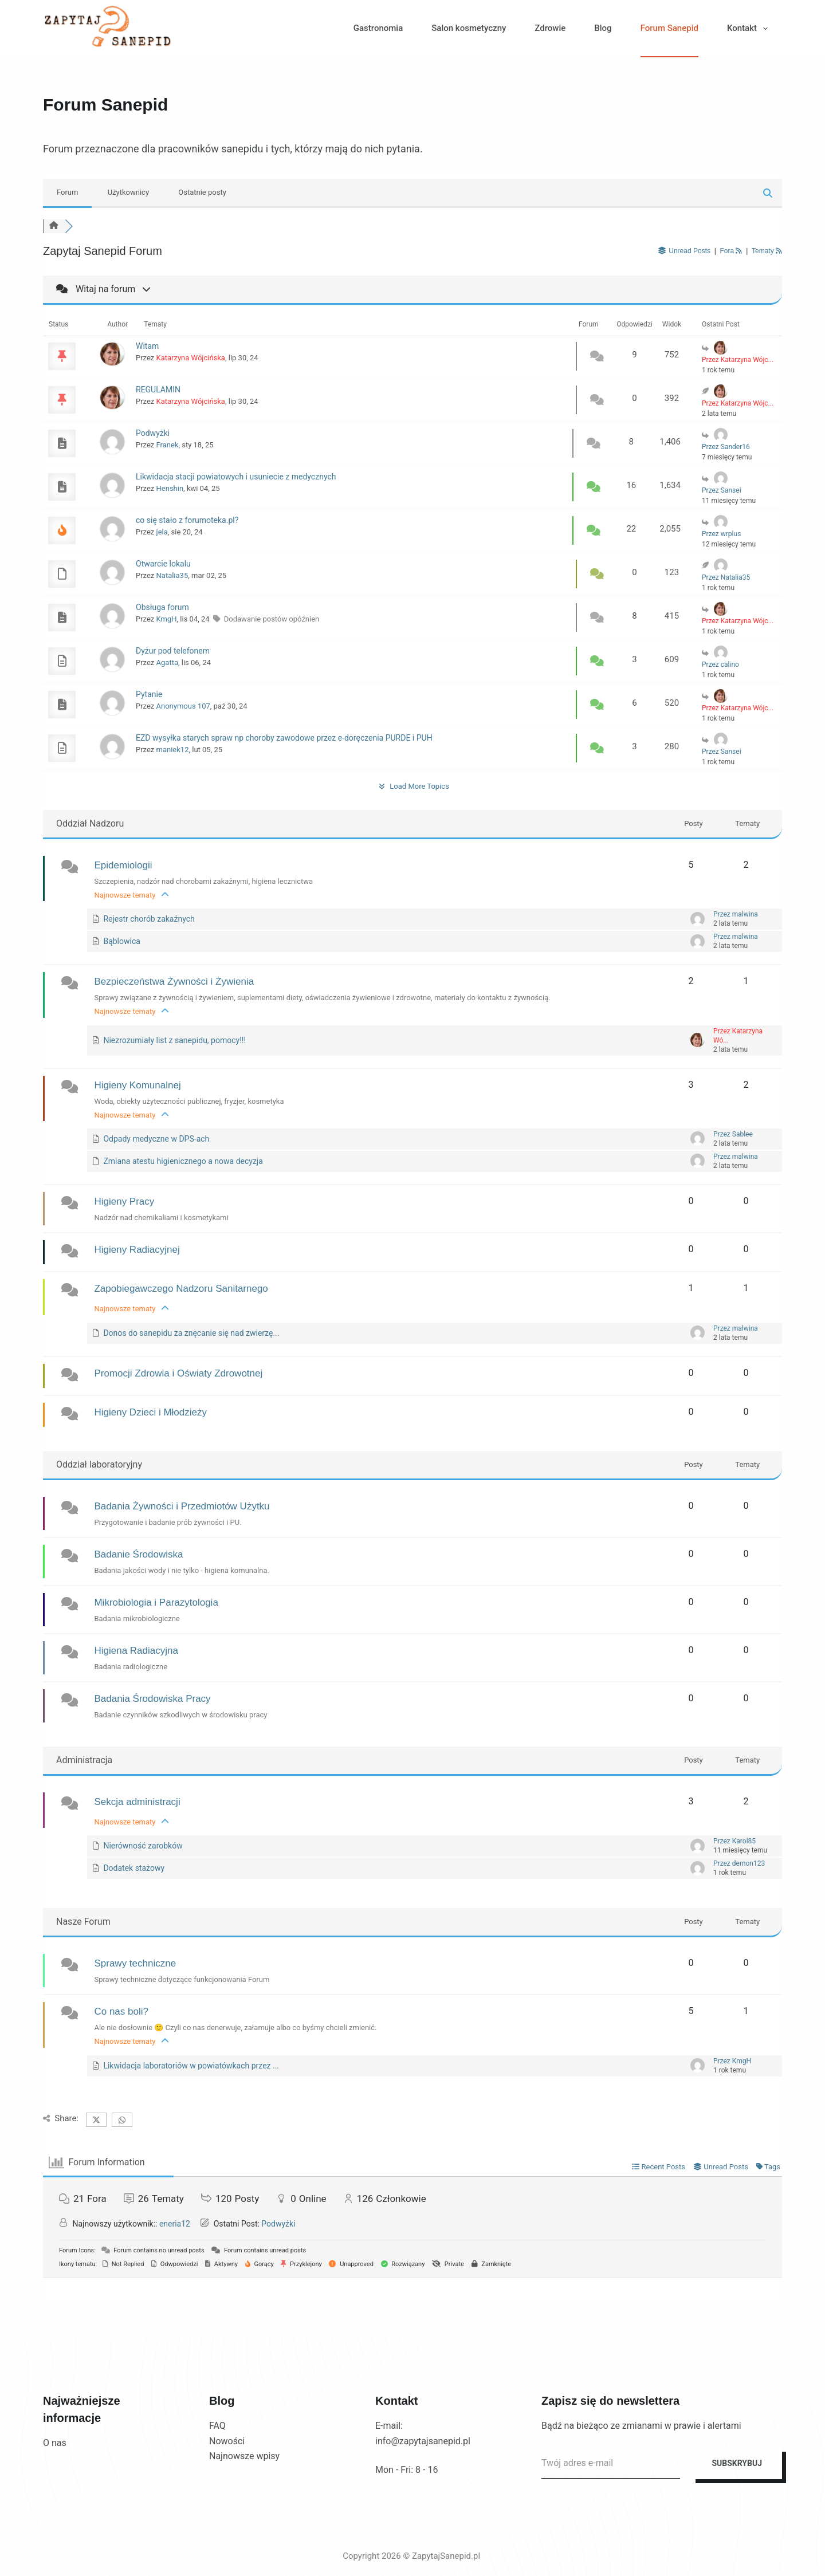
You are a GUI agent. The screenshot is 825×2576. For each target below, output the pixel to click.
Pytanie (149, 694)
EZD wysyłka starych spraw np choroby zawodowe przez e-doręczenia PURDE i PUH (284, 737)
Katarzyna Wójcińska (190, 357)
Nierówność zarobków (142, 1845)
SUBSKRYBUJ (737, 2463)
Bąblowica (121, 941)
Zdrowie (550, 28)
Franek (167, 445)
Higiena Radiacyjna (136, 1650)
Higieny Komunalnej (137, 1085)
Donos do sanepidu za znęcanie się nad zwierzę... (191, 1333)
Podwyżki (153, 433)
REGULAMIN (158, 389)
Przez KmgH (732, 2061)
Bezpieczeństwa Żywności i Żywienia (174, 981)
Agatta (167, 662)
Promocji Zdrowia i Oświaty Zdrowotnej (178, 1373)
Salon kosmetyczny (468, 28)
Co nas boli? (121, 2011)
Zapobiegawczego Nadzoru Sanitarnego (181, 1288)
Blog (602, 28)
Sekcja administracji (137, 1801)
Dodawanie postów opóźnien (272, 619)
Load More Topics (412, 786)
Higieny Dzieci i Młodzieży (150, 1412)
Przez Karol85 (734, 1841)
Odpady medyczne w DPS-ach (156, 1138)
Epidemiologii (123, 865)
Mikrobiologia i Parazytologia (156, 1602)
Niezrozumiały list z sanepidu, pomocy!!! (174, 1040)
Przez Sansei (721, 490)
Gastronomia (378, 28)
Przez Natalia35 (726, 577)
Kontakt (749, 29)
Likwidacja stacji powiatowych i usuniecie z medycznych (236, 476)
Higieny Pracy (124, 1201)
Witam (147, 346)
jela (162, 532)
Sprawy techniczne (135, 1963)
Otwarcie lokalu (163, 563)
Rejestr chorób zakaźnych (148, 918)
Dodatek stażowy (133, 1868)
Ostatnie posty (202, 192)
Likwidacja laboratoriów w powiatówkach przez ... (191, 2065)
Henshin (170, 488)
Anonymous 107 (183, 706)
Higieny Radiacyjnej (136, 1249)
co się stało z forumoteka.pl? (187, 520)
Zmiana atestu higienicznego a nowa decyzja (182, 1161)
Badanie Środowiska (138, 1554)
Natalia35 (172, 575)
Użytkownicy (128, 192)
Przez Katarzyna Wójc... (737, 360)
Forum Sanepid (669, 28)
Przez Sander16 (726, 447)
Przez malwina (735, 914)
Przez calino (720, 664)
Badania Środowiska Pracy (152, 1698)
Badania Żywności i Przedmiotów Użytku (181, 1506)
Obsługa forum (162, 607)
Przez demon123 (739, 1863)
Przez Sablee (733, 1134)
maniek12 (172, 749)
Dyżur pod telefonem (173, 650)
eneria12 (174, 2223)
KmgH (166, 619)
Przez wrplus (721, 534)
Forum (67, 192)
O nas (54, 2442)
